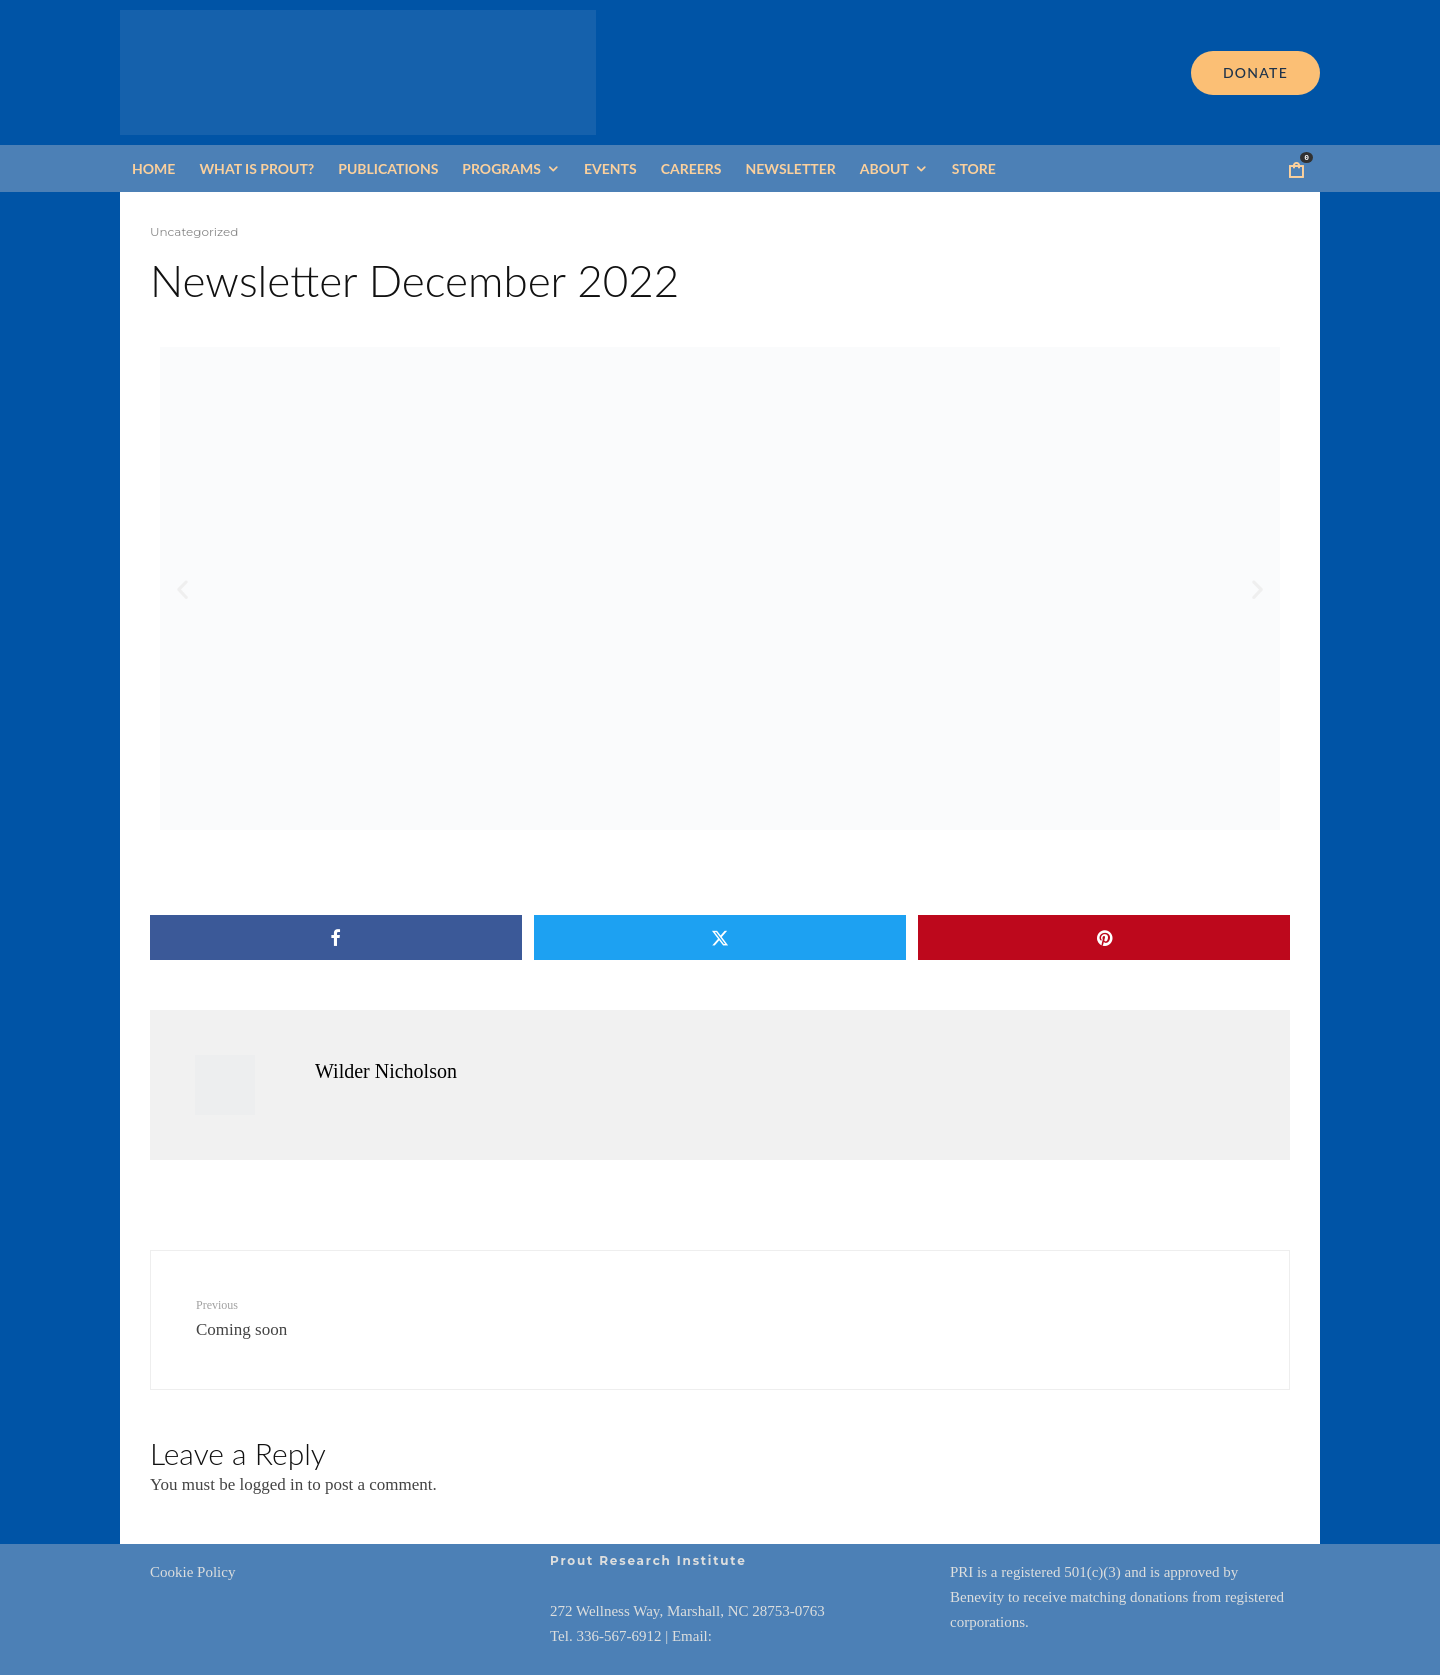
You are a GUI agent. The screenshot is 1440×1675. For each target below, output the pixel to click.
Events (610, 168)
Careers (691, 168)
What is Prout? (256, 168)
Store (974, 168)
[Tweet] (720, 937)
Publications (388, 168)
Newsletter (790, 168)
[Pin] (1105, 937)
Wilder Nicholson (386, 1071)
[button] (182, 588)
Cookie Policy (192, 1572)
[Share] (335, 937)
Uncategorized (194, 231)
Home (153, 168)
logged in (271, 1484)
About (884, 168)
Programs (501, 168)
